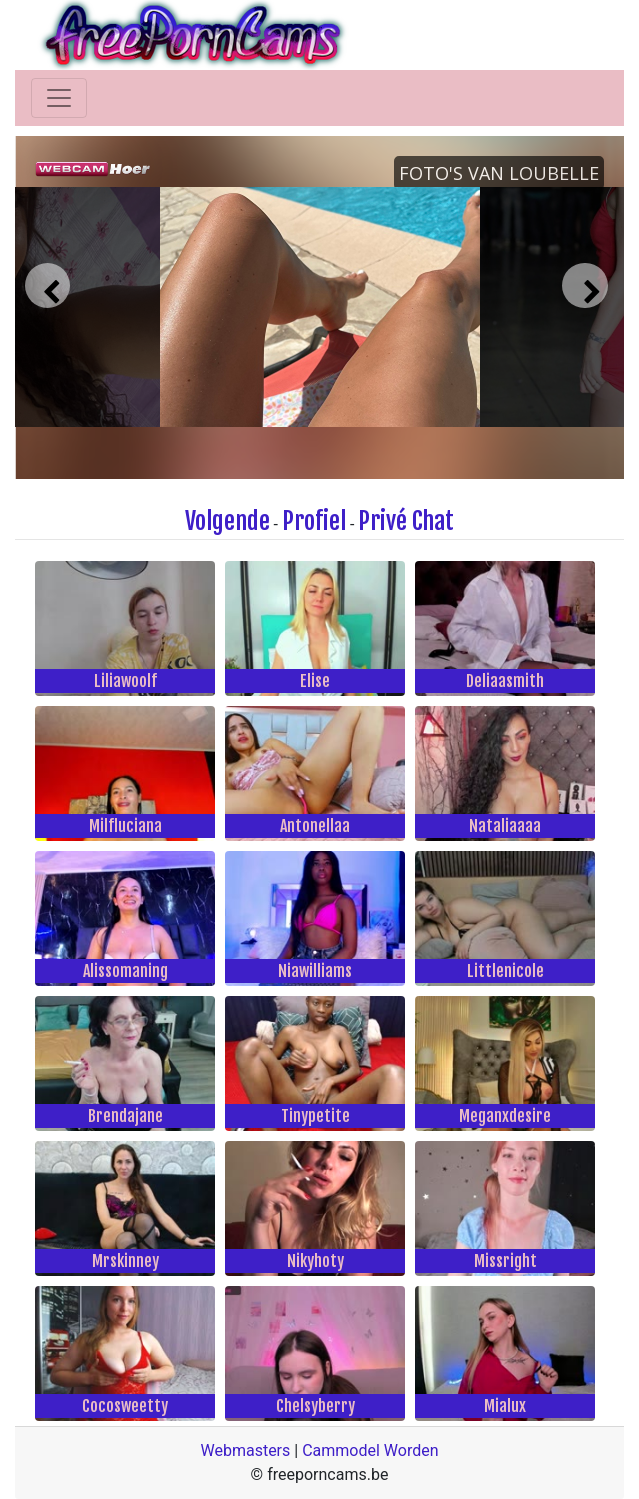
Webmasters (245, 1450)
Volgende (227, 521)
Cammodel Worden (370, 1450)
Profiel (314, 521)
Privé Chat (406, 521)
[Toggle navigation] (59, 98)
